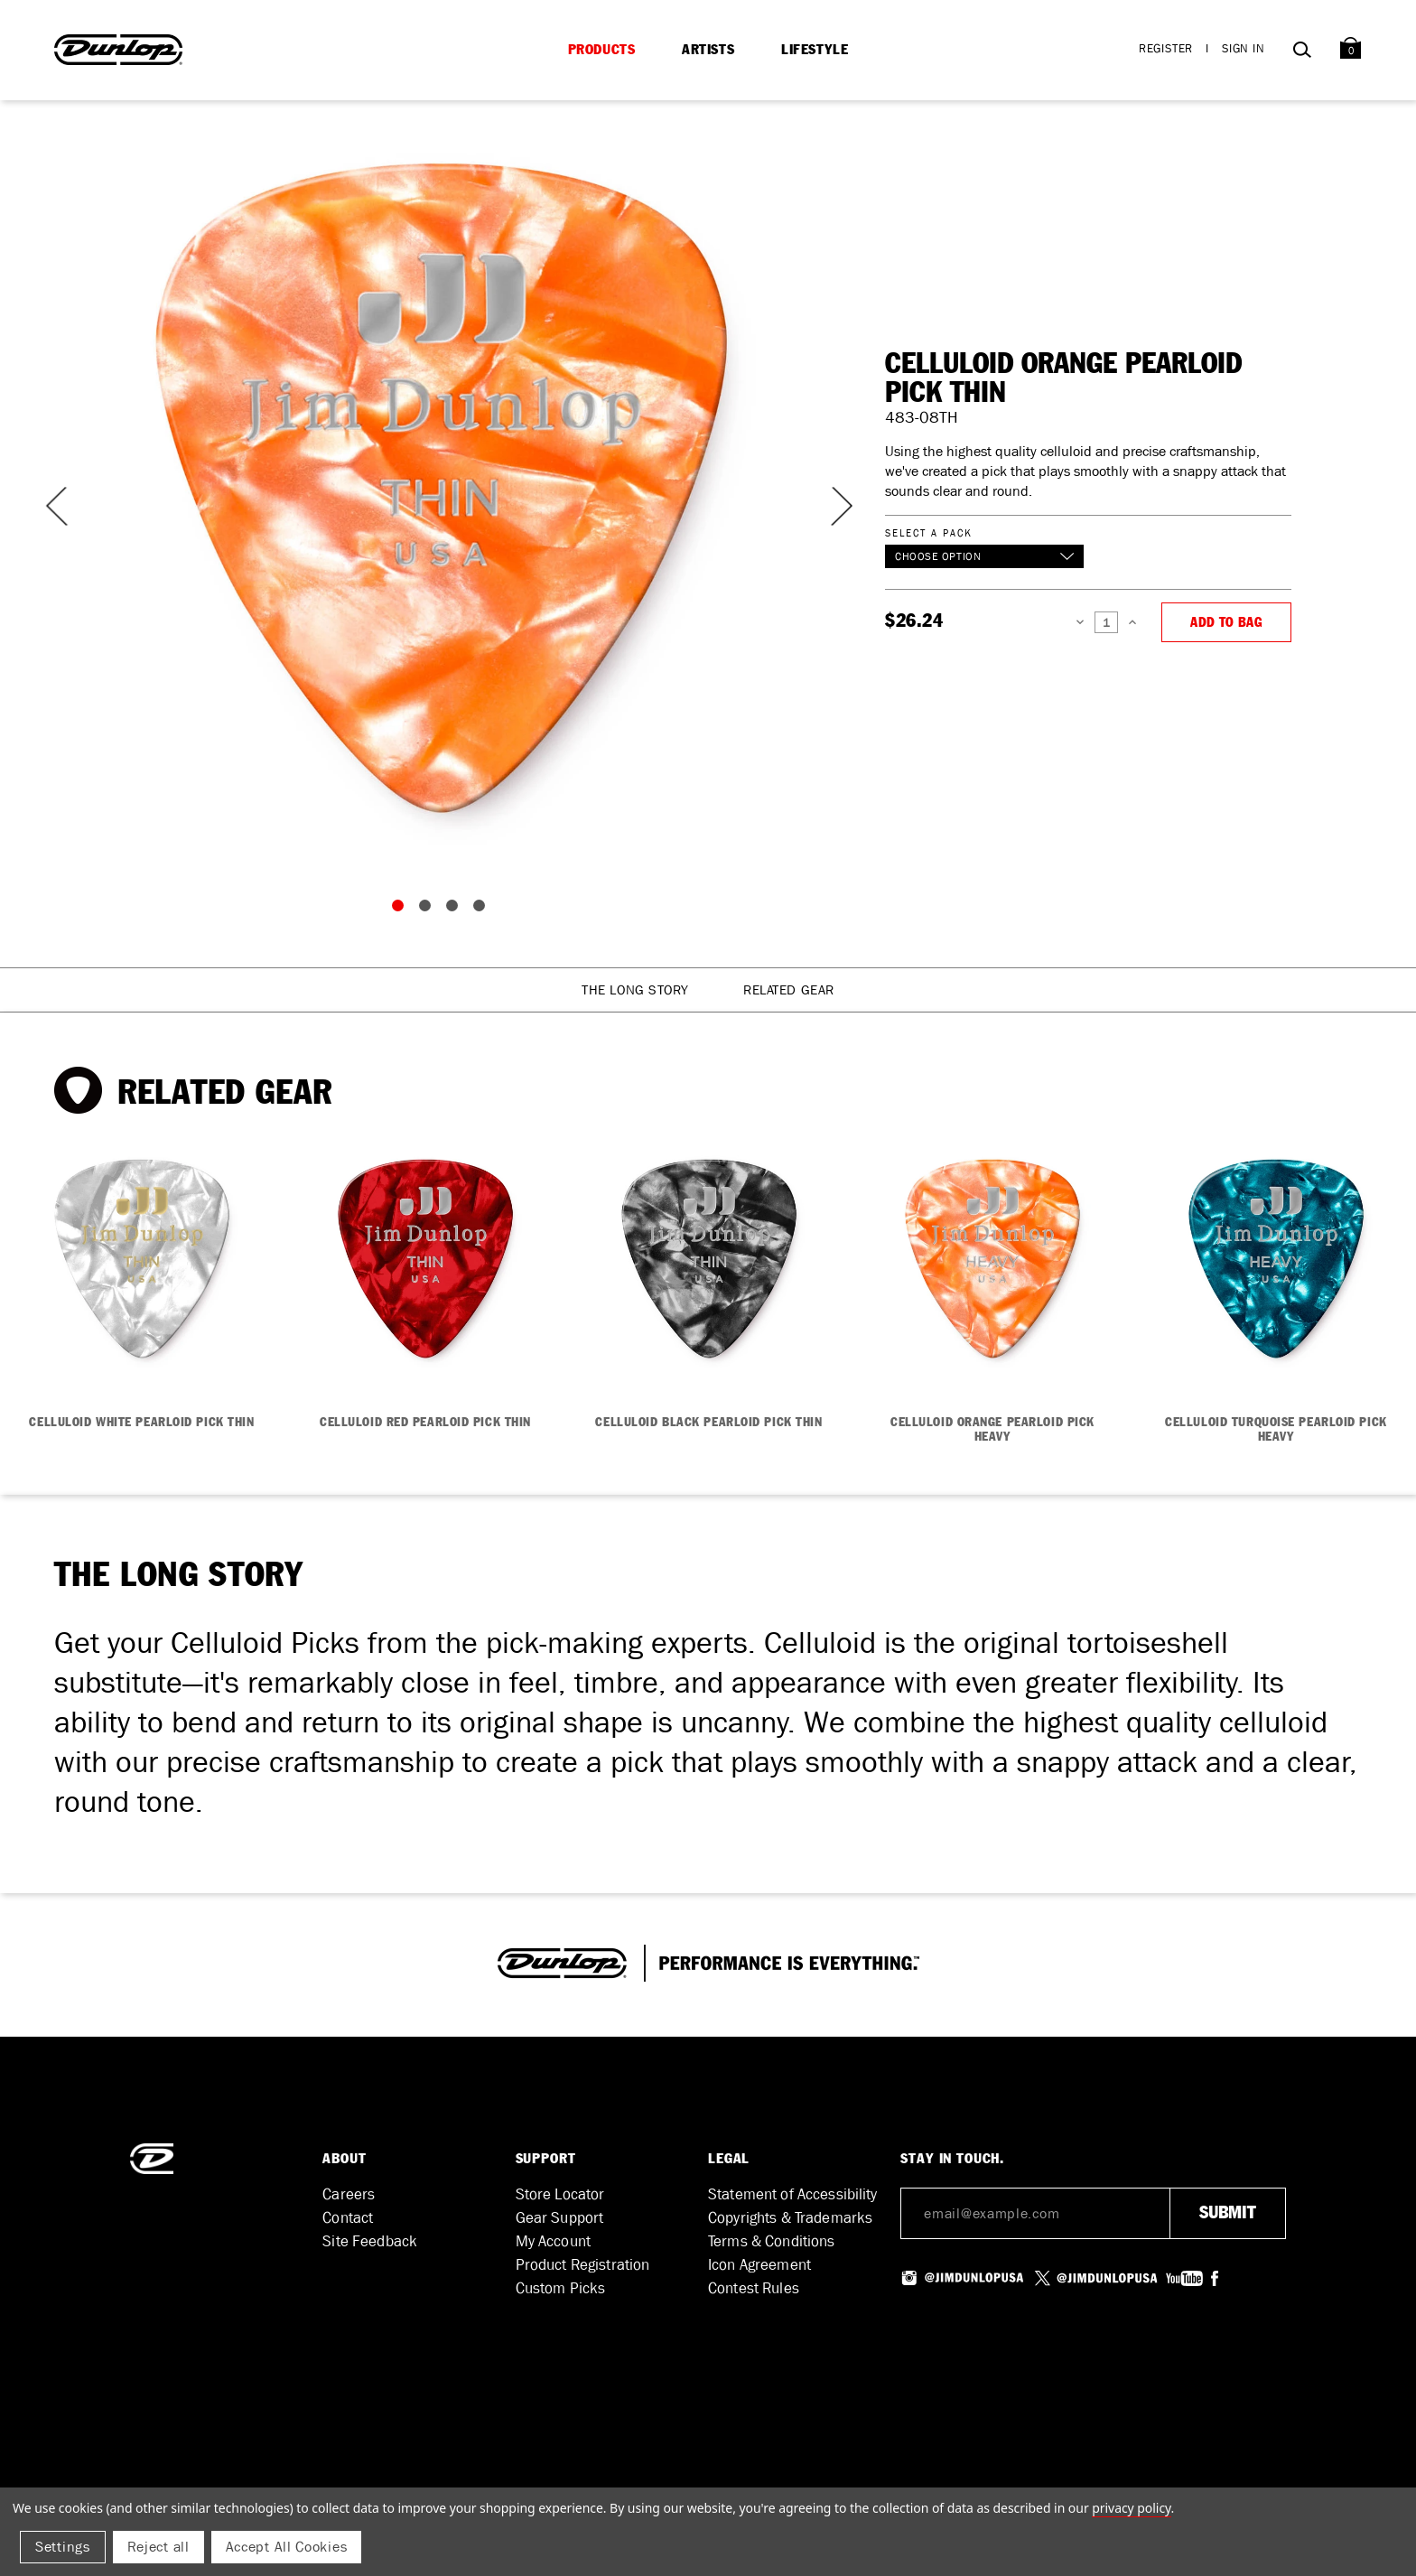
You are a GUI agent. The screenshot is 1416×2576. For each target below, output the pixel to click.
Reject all (158, 2546)
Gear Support (560, 2217)
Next (831, 506)
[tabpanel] (442, 487)
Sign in (1243, 48)
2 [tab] (429, 910)
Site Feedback (369, 2241)
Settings (62, 2546)
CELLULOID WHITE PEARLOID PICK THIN (141, 1422)
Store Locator (560, 2194)
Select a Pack (928, 532)
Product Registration (583, 2264)
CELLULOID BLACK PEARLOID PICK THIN (708, 1422)
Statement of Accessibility (793, 2194)
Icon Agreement (759, 2264)
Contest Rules (753, 2288)
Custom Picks (561, 2288)
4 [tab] (483, 910)
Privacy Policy (1131, 2507)
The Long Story (635, 990)
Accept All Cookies (287, 2546)
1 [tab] (402, 910)
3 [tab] (456, 910)
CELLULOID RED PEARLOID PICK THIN (425, 1422)
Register (1166, 48)
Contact (347, 2217)
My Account (553, 2241)
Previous (54, 506)
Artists (708, 49)
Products (602, 49)
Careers (348, 2194)
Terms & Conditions (771, 2241)
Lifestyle (814, 49)
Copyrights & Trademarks (790, 2217)
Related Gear (788, 990)
